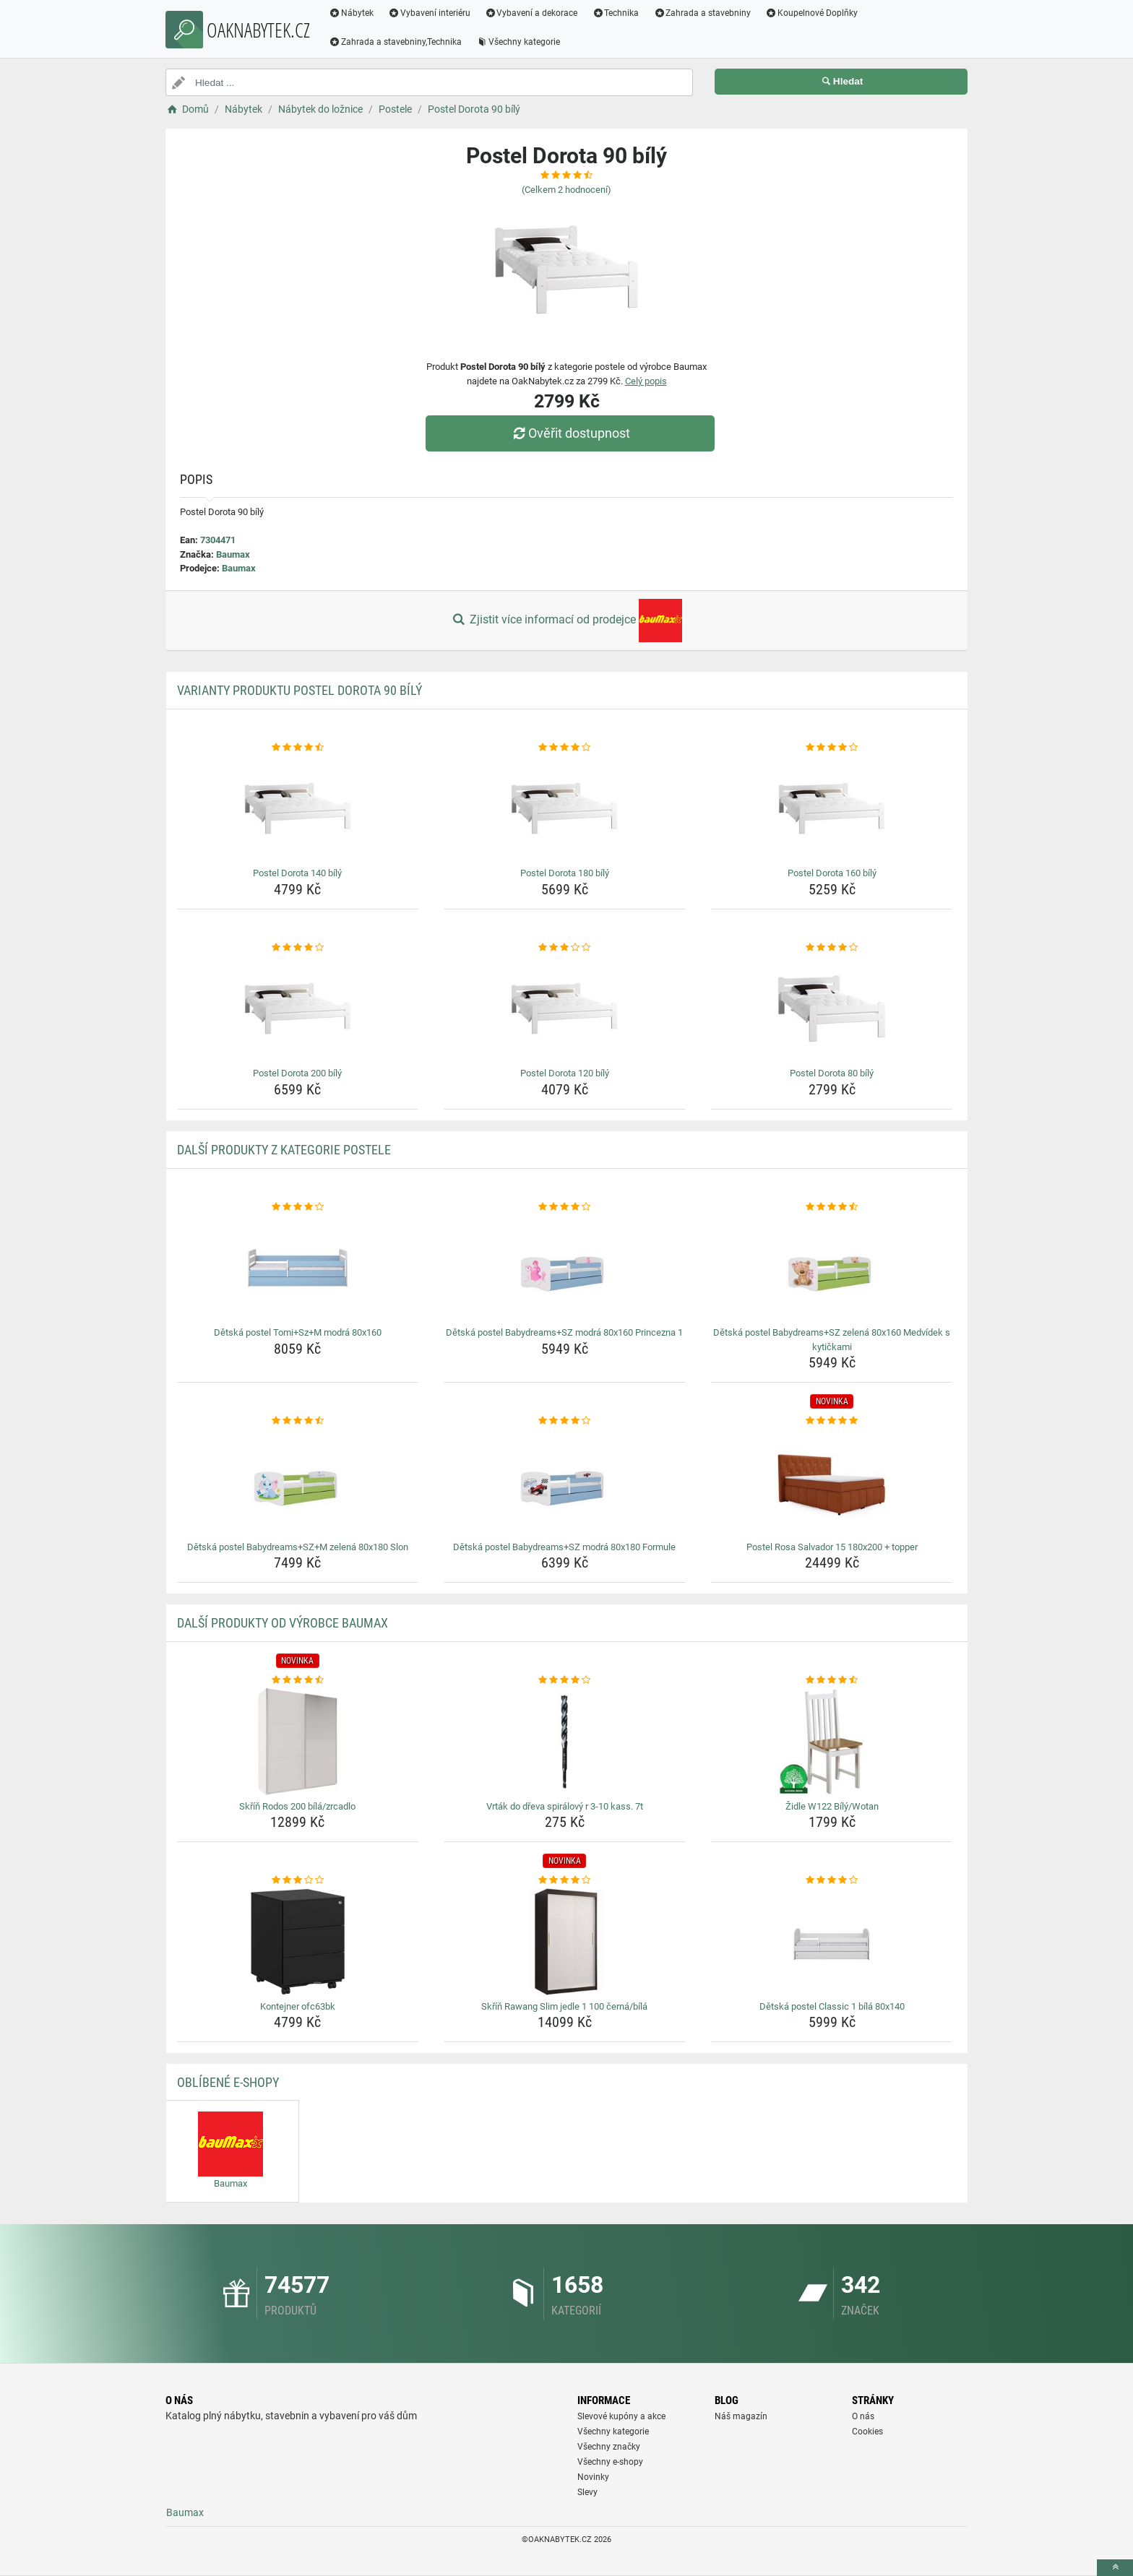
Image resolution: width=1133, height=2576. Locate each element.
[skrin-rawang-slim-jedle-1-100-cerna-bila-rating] (564, 1880)
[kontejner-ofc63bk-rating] (298, 1880)
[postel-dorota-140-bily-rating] (298, 747)
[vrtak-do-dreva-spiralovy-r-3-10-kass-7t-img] (564, 1741)
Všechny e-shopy (610, 2462)
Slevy (587, 2492)
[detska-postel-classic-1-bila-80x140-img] (832, 1942)
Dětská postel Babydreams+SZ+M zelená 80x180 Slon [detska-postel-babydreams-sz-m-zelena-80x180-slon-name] (297, 1547)
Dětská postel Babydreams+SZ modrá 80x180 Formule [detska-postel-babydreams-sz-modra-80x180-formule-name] (564, 1547)
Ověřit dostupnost (570, 433)
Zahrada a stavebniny (702, 13)
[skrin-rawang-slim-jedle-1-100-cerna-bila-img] (564, 1942)
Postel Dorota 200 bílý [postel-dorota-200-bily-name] (297, 1073)
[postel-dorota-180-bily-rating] (564, 747)
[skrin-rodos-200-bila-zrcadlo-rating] (298, 1680)
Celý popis (646, 381)
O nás (863, 2416)
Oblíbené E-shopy (228, 2082)
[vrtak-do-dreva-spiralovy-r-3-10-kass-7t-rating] (564, 1680)
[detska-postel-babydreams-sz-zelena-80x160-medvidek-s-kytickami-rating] (832, 1207)
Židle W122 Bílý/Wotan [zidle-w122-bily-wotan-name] (832, 1806)
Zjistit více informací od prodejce (566, 620)
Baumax (233, 554)
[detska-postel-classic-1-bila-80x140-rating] (832, 1880)
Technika (615, 13)
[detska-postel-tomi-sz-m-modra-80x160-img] (298, 1268)
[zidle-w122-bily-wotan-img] (832, 1741)
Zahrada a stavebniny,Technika (395, 42)
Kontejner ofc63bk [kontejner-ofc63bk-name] (297, 2006)
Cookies (867, 2431)
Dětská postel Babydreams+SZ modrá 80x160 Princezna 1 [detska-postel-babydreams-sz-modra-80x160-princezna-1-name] (564, 1332)
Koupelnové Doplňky (811, 13)
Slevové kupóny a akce (621, 2416)
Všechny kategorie (518, 42)
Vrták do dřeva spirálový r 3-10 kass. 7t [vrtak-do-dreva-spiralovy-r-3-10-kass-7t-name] (564, 1806)
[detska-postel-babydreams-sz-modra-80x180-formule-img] (564, 1482)
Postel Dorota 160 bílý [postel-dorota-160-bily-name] (832, 873)
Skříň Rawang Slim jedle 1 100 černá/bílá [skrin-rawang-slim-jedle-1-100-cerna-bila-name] (564, 2006)
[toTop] (1115, 2567)
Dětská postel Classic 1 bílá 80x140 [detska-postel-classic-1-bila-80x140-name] (832, 2006)
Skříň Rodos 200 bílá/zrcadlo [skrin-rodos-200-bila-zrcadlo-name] (297, 1806)
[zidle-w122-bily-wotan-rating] (832, 1680)
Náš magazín (741, 2416)
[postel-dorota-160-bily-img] (832, 808)
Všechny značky (608, 2447)
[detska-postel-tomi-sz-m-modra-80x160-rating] (298, 1207)
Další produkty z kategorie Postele (284, 1149)
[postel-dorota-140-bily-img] (298, 808)
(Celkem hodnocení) (566, 189)
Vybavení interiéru (429, 13)
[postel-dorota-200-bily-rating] (298, 948)
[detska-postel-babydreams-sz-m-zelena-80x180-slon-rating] (298, 1421)
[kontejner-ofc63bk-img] (298, 1942)
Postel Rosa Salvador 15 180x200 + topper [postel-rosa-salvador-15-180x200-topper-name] (832, 1547)
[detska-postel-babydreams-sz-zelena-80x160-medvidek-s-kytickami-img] (832, 1268)
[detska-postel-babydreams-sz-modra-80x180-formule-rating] (564, 1421)
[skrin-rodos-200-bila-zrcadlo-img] (298, 1741)
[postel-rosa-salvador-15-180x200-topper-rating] (832, 1421)
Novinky (593, 2477)
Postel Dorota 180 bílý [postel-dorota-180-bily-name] (564, 873)
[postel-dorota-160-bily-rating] (832, 747)
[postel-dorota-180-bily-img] (564, 808)
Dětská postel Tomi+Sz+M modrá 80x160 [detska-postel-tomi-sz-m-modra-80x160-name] (298, 1332)
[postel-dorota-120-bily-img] (564, 1008)
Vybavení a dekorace (531, 13)
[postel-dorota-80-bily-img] (832, 1008)
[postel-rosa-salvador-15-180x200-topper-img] (832, 1482)
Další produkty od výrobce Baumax (282, 1622)
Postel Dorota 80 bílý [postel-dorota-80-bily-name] (832, 1073)
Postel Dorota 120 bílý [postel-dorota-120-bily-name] (564, 1073)
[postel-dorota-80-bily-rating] (832, 948)
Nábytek (351, 13)
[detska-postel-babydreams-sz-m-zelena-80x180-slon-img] (298, 1482)
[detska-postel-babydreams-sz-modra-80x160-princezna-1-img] (564, 1268)
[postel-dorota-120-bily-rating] (564, 948)
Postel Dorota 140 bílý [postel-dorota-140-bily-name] (297, 873)
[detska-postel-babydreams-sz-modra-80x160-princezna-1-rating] (564, 1207)
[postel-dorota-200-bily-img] (298, 1008)
